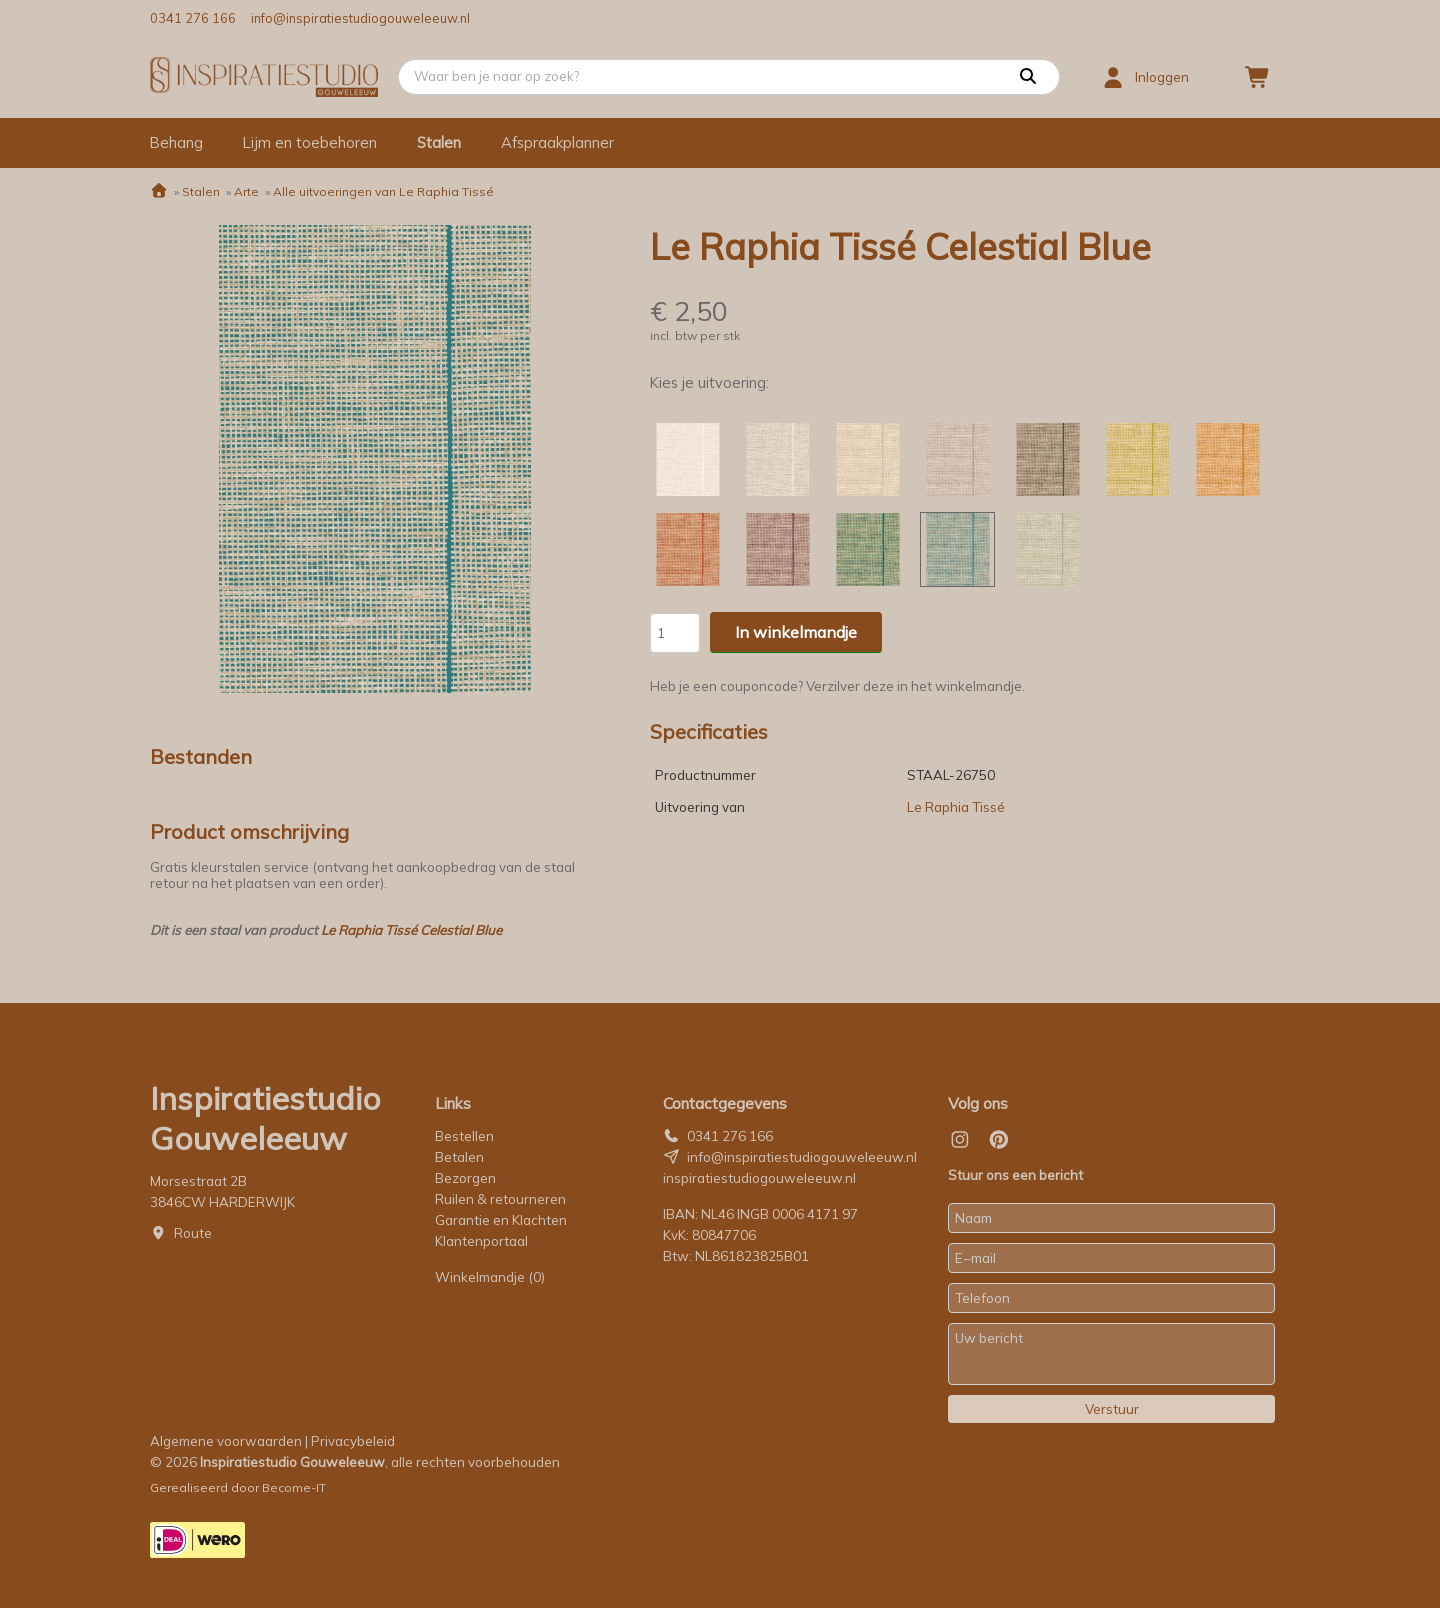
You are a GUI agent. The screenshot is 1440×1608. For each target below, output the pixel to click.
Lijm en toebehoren (310, 142)
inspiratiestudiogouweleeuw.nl (759, 1178)
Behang (176, 142)
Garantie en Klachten (502, 1220)
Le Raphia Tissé (956, 807)
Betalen (459, 1157)
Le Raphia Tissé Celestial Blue (411, 930)
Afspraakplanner (557, 142)
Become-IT (294, 1487)
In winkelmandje (796, 632)
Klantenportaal (481, 1241)
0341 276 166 (193, 18)
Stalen (439, 142)
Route (193, 1233)
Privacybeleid (353, 1441)
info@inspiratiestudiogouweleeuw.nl (360, 18)
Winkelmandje (490, 1277)
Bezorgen (465, 1178)
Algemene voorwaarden (226, 1441)
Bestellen (464, 1136)
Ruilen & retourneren (500, 1199)
